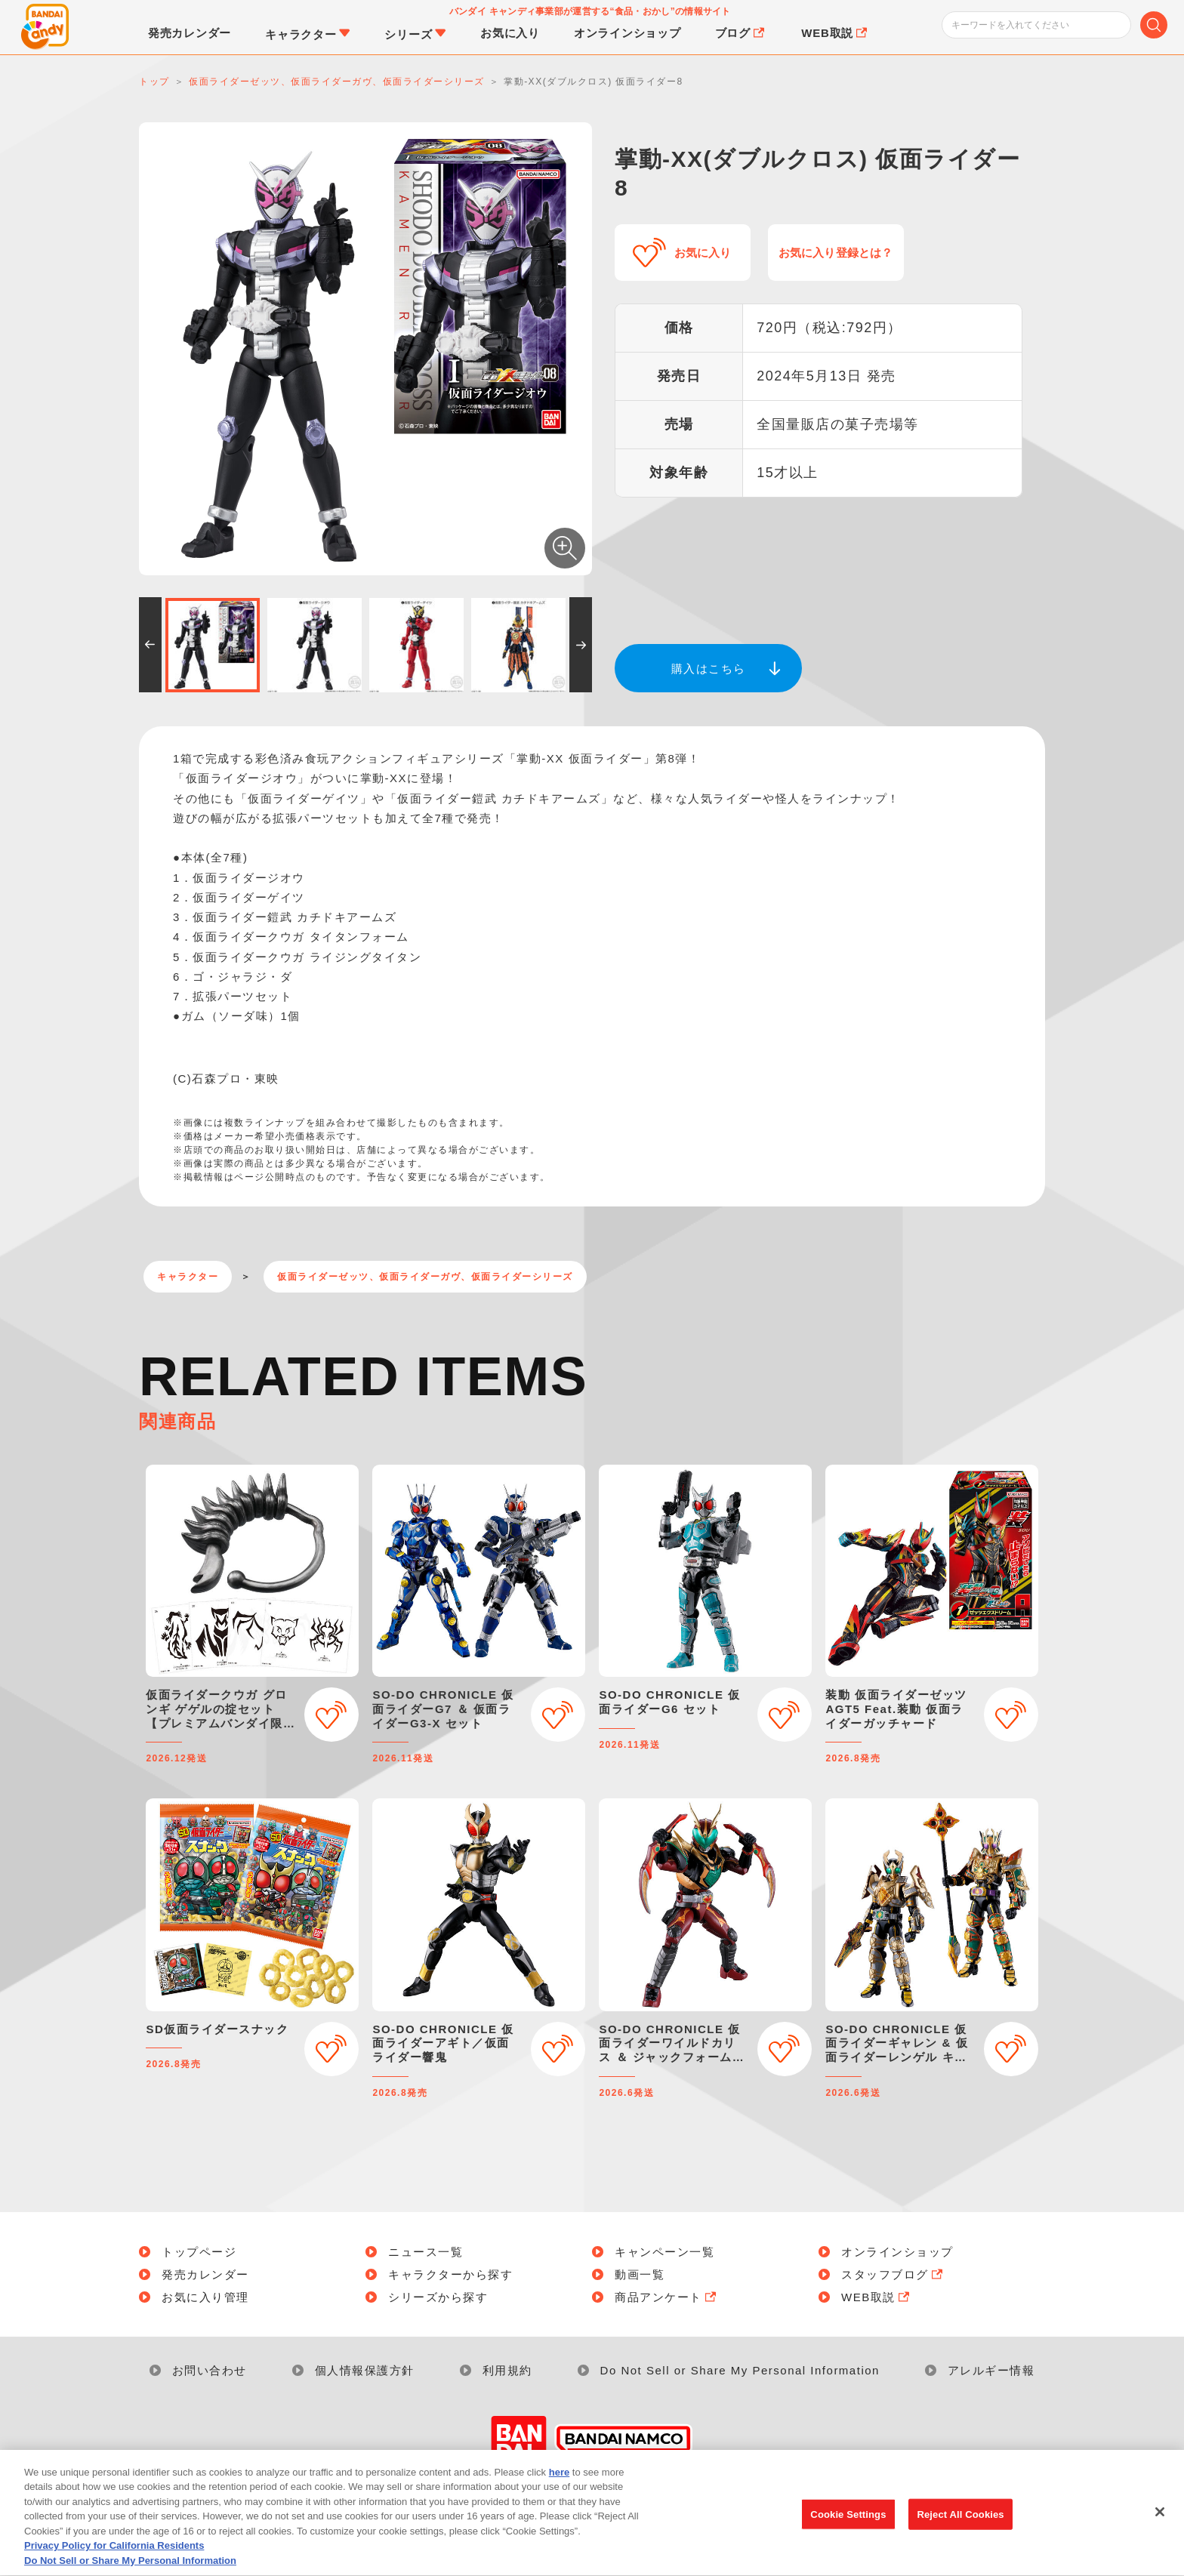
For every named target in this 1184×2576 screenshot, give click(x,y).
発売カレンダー (205, 2274)
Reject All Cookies (960, 2530)
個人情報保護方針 (365, 2370)
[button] (150, 644)
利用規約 (507, 2370)
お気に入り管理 (205, 2297)
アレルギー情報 (991, 2370)
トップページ (199, 2251)
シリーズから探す (438, 2297)
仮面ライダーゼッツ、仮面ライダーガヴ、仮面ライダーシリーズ (425, 1276)
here (559, 2488)
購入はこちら (708, 668)
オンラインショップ (897, 2251)
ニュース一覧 (425, 2251)
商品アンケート (667, 2297)
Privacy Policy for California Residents (114, 2562)
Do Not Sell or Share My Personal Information (740, 2370)
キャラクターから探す (450, 2274)
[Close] (1159, 2527)
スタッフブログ (893, 2274)
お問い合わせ (209, 2370)
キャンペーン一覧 (664, 2251)
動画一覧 (639, 2274)
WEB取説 (876, 2297)
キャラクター (187, 1276)
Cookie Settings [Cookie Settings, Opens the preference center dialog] (848, 2530)
